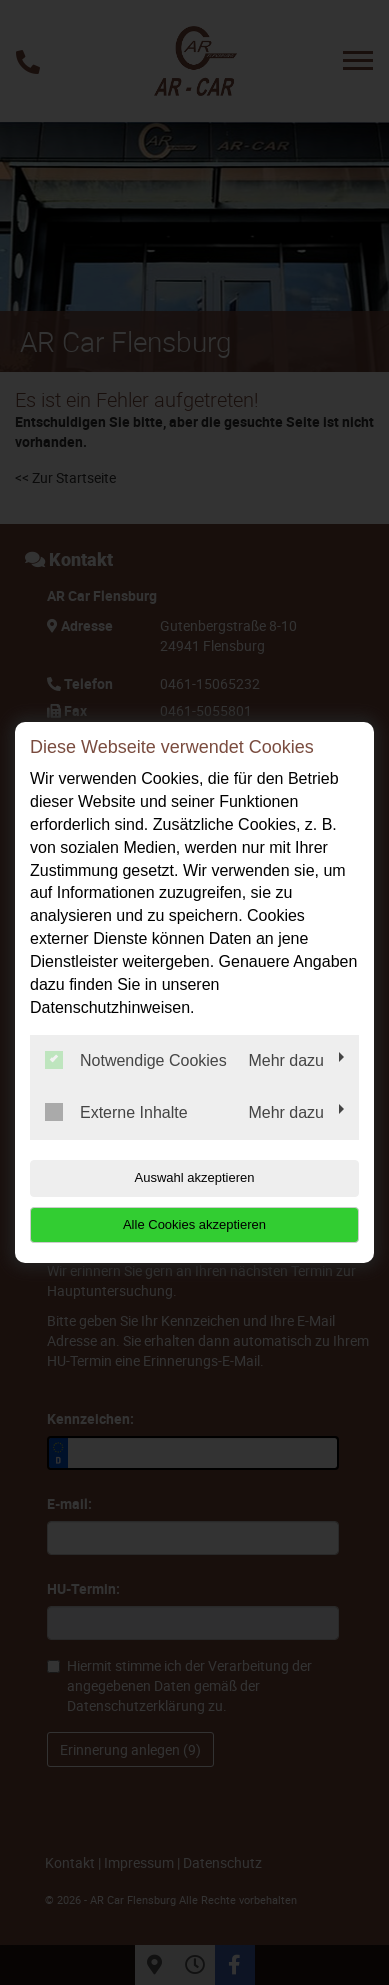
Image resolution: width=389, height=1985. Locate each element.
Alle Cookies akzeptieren (194, 1224)
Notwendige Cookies (136, 1060)
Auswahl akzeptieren (195, 1177)
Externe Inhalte (116, 1112)
